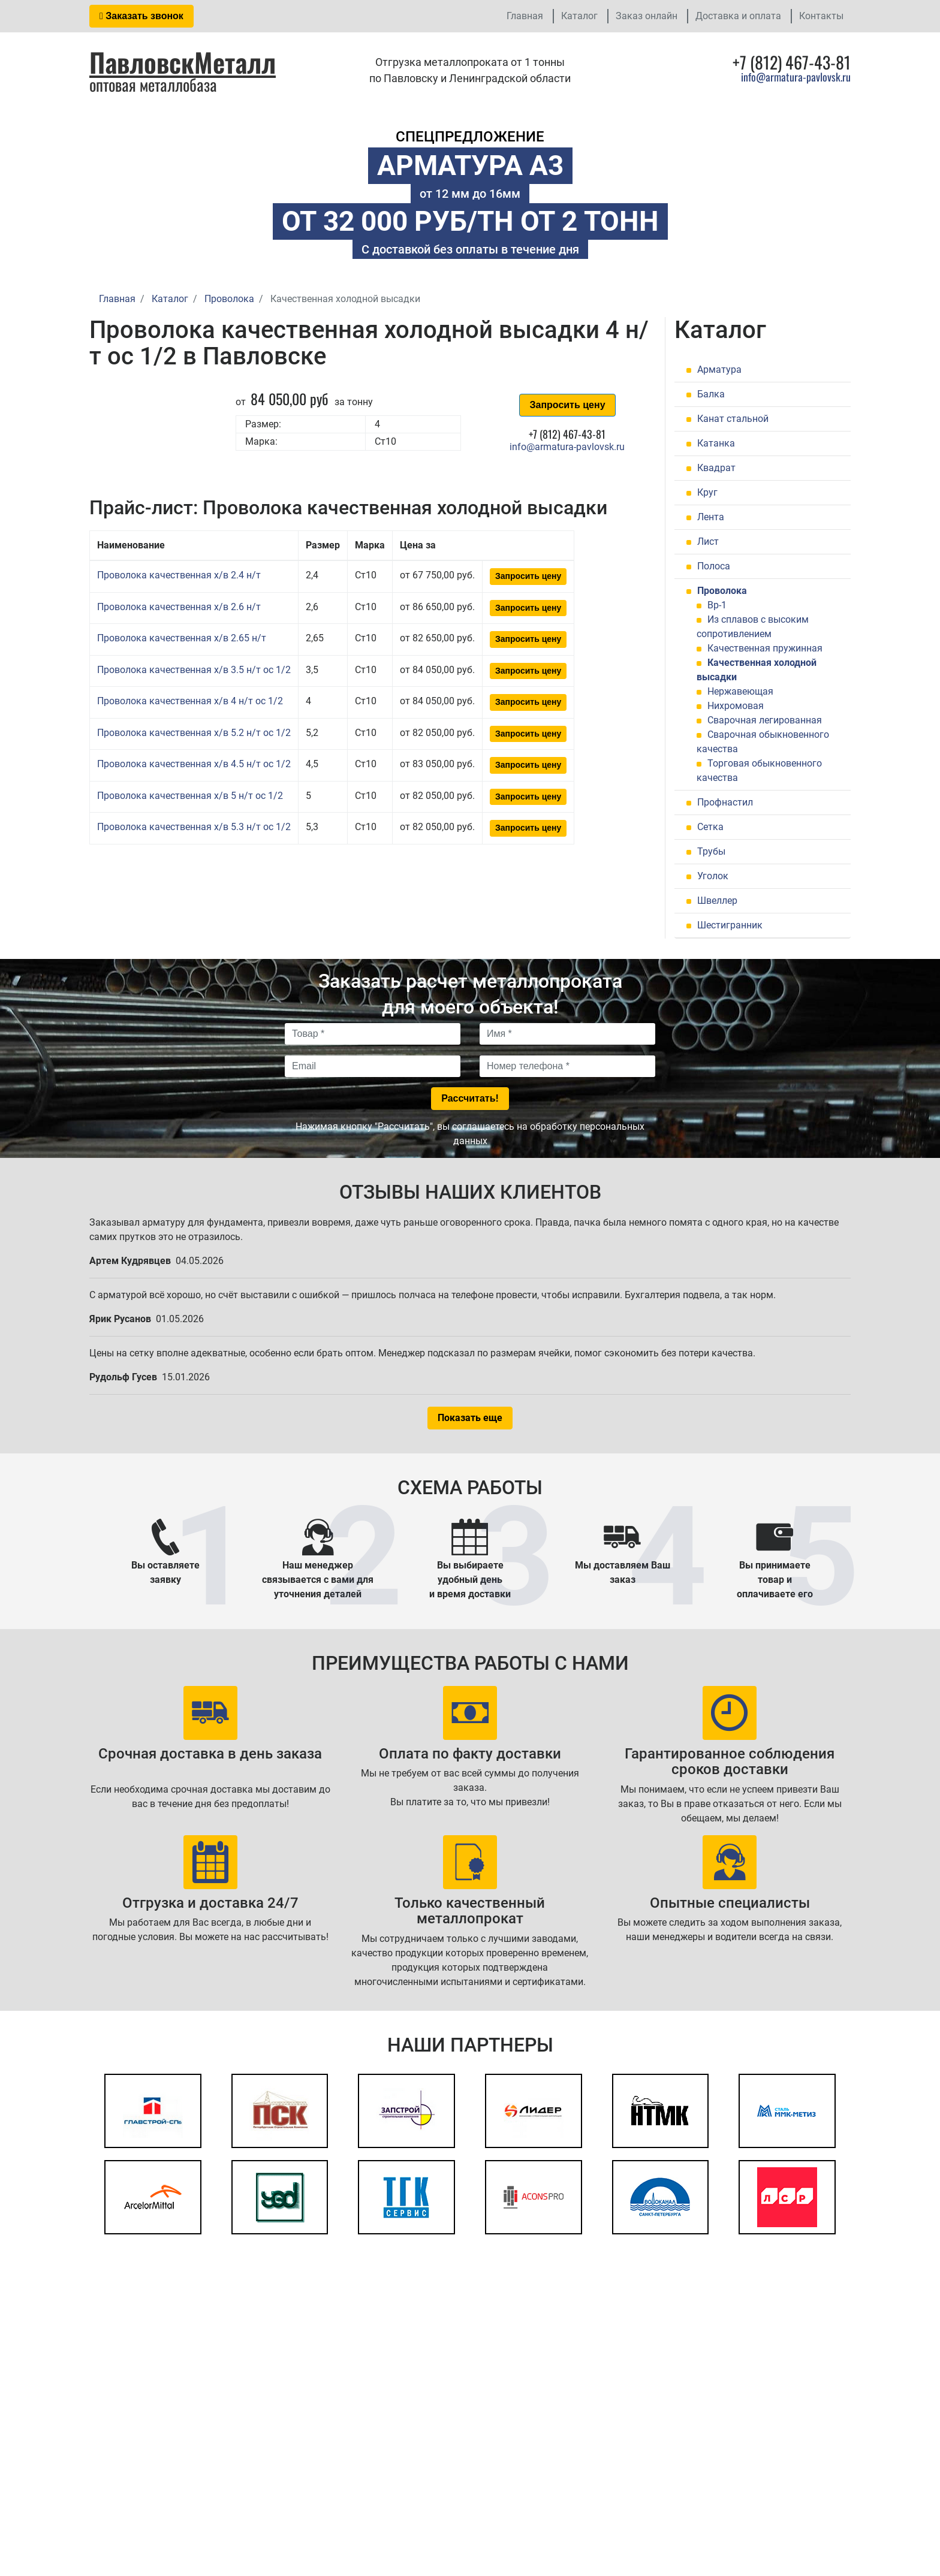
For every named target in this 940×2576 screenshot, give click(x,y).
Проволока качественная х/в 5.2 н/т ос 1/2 (194, 732)
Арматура (719, 369)
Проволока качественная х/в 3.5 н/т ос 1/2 (194, 669)
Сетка (710, 826)
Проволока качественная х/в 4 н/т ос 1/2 (190, 701)
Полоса (713, 566)
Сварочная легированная (764, 720)
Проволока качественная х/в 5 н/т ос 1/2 (190, 795)
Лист (708, 541)
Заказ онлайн (646, 16)
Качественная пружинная (764, 648)
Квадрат (716, 467)
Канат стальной (733, 418)
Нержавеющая (740, 691)
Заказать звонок (141, 16)
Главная (525, 16)
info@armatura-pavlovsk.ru (796, 77)
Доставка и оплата (738, 16)
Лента (710, 517)
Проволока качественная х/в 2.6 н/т (179, 607)
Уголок (712, 876)
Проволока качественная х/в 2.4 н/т (179, 575)
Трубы (711, 851)
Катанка (716, 443)
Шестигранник (730, 925)
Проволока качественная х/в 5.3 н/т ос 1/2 (194, 826)
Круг (707, 492)
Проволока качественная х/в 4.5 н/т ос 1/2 (194, 764)
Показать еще (470, 1417)
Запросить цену (567, 405)
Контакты (821, 16)
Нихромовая (735, 705)
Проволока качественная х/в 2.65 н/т (181, 638)
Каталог (579, 16)
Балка (711, 394)
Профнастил (725, 802)
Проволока (722, 590)
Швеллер (717, 900)
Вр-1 (717, 605)
